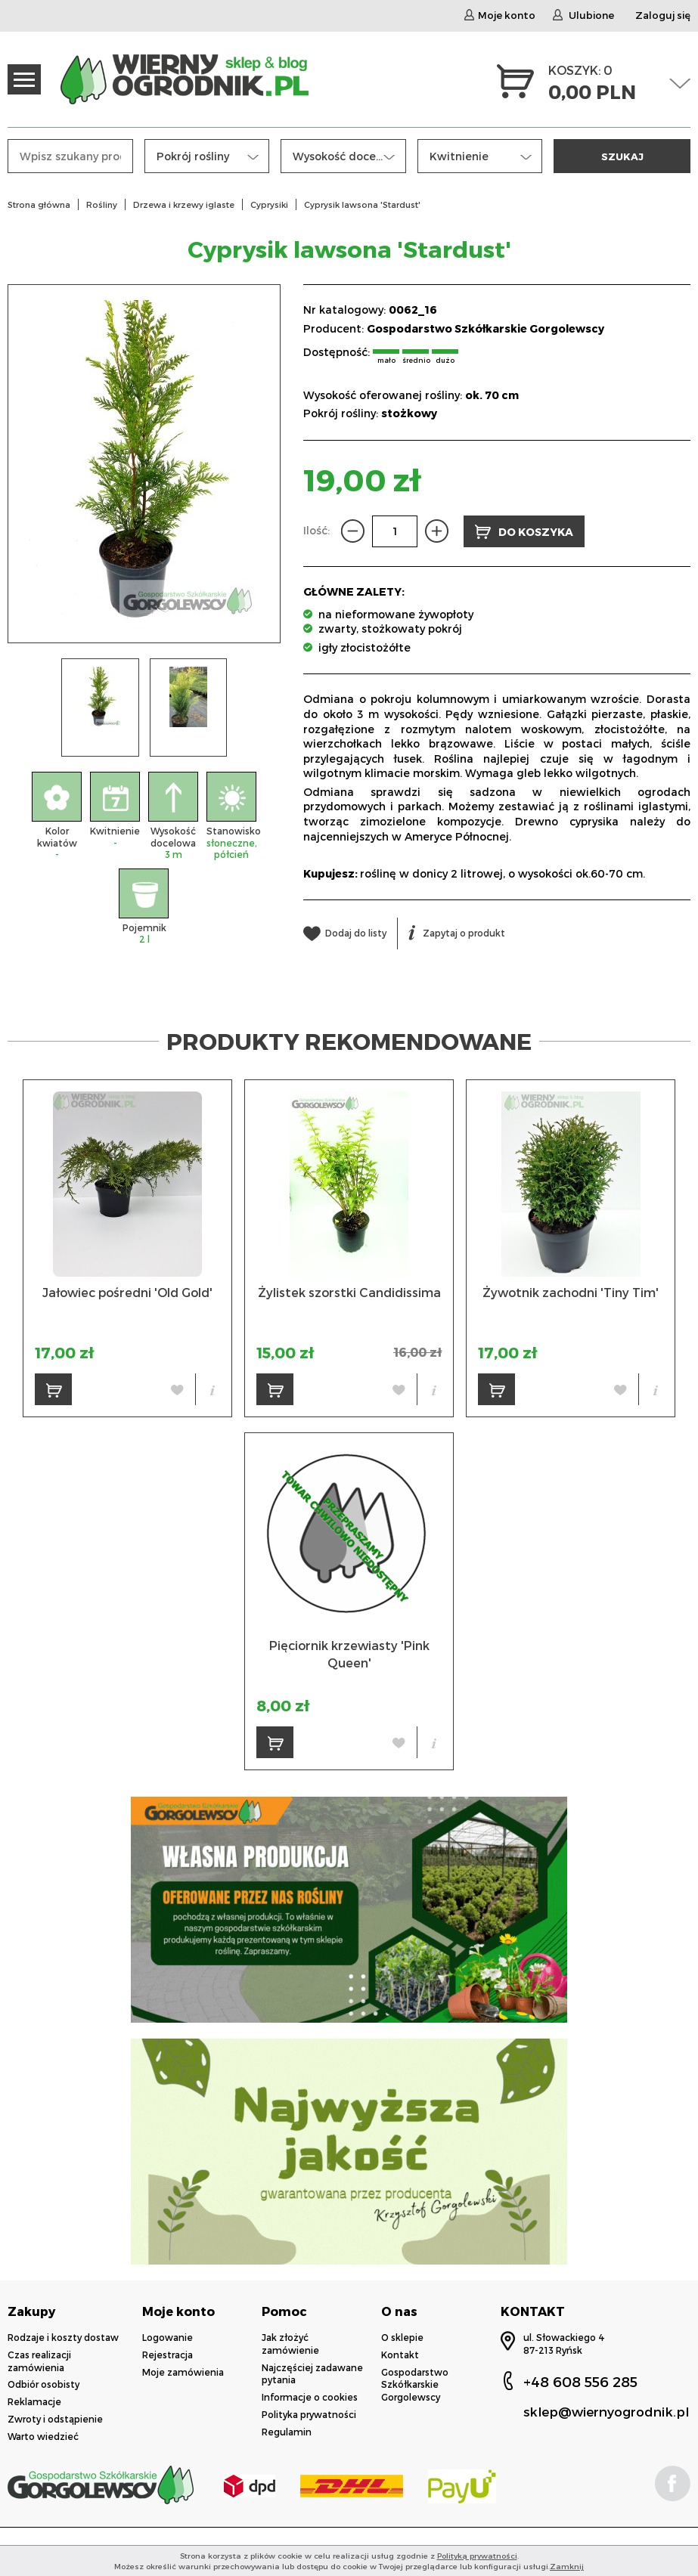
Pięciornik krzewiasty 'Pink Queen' (349, 1653)
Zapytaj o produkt (456, 932)
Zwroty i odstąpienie (55, 2418)
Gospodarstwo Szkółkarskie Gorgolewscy (485, 328)
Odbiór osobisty (43, 2384)
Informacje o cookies (310, 2397)
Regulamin (287, 2431)
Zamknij (567, 2566)
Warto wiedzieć (43, 2436)
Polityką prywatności (477, 2555)
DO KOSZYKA (524, 532)
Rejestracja (167, 2354)
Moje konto (499, 15)
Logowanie (167, 2337)
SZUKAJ (622, 156)
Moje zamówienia (183, 2372)
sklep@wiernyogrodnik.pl (606, 2411)
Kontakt (400, 2354)
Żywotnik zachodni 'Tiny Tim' (570, 1292)
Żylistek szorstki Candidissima (349, 1292)
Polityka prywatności (309, 2414)
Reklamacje (34, 2401)
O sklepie (402, 2337)
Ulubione (583, 15)
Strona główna (39, 204)
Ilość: (316, 530)
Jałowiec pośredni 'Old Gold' (127, 1292)
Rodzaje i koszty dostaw (63, 2337)
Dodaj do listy (344, 932)
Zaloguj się (662, 15)
